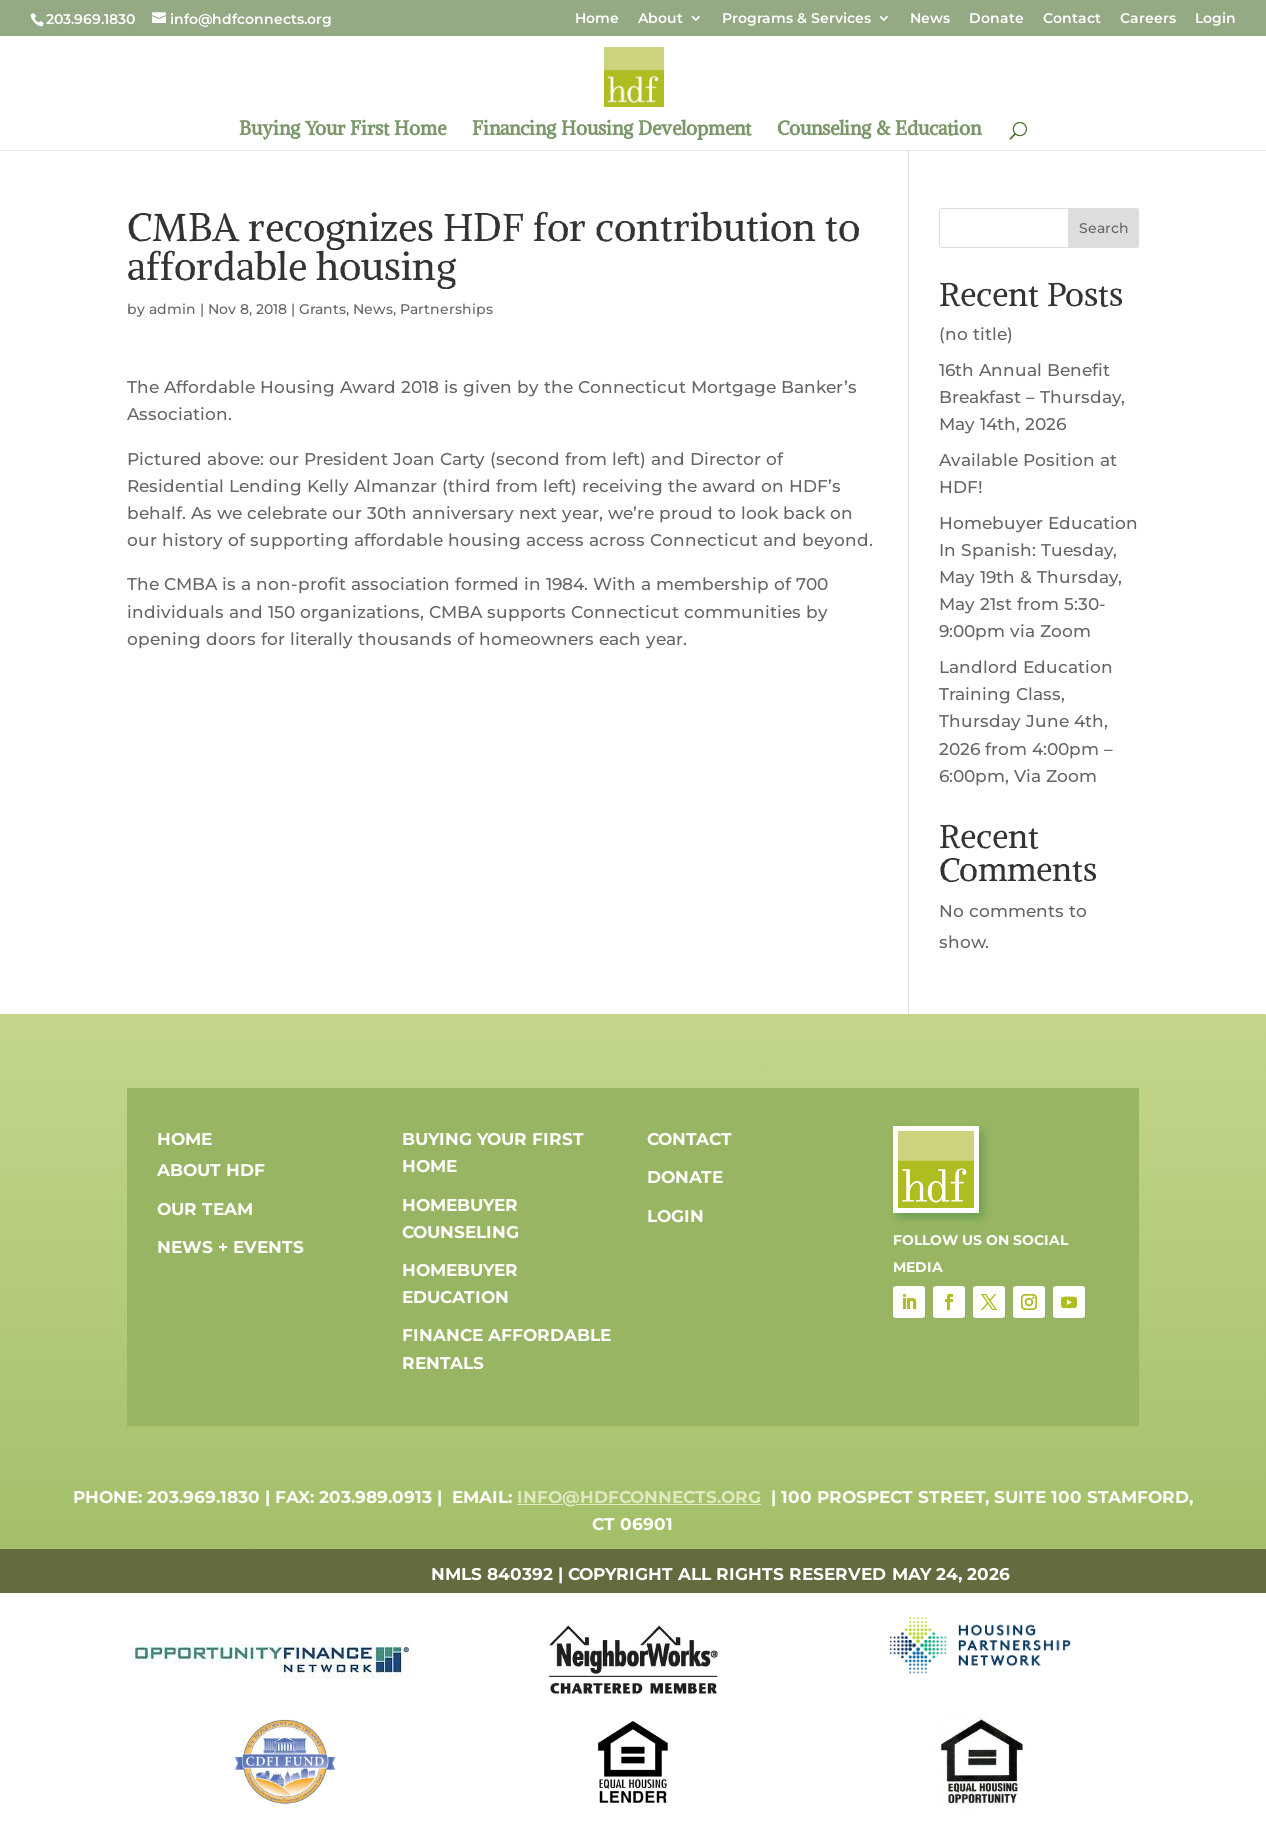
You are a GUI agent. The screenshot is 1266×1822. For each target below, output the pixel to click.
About (660, 19)
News (930, 19)
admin (172, 309)
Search (1104, 228)
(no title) (976, 334)
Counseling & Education (879, 130)
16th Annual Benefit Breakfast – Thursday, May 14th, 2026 (1032, 397)
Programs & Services (796, 19)
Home (597, 19)
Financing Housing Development (611, 130)
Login (1215, 19)
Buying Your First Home (342, 130)
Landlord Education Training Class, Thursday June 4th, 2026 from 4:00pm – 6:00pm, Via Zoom (1026, 721)
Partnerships (446, 309)
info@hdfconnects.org (639, 1497)
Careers (1148, 19)
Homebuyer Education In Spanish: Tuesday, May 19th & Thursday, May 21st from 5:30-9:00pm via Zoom (1038, 577)
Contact (1072, 19)
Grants (322, 309)
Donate (996, 19)
